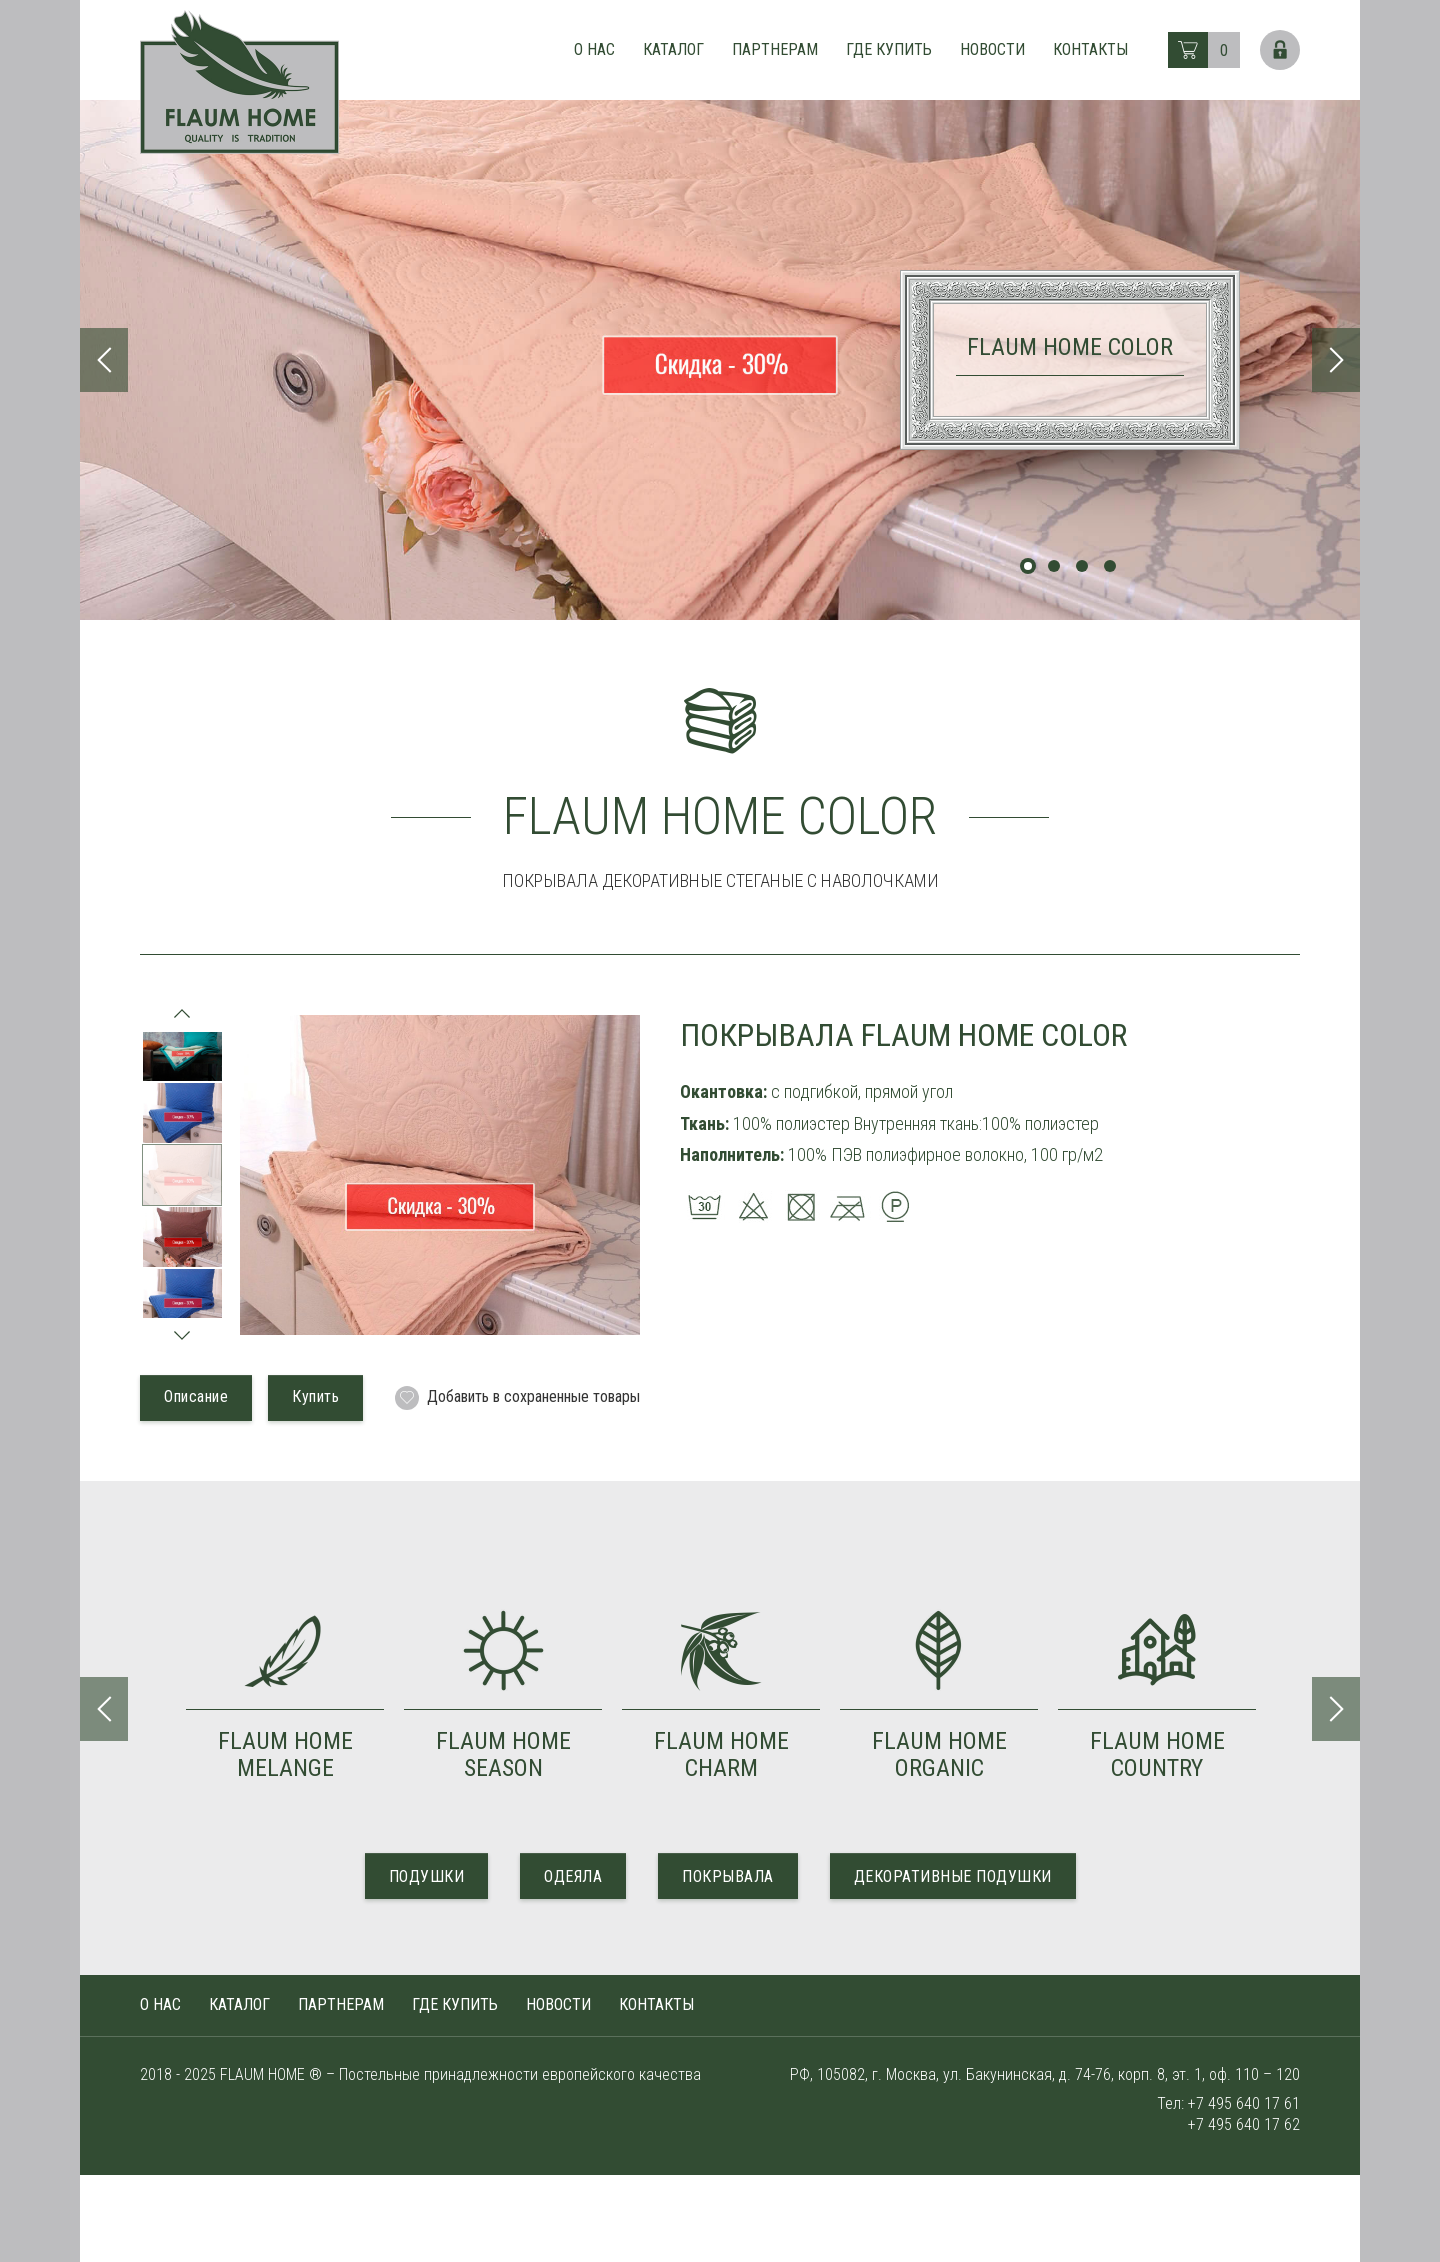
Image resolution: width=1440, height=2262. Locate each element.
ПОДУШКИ (427, 1876)
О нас (594, 49)
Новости (992, 49)
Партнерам (775, 49)
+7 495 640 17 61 (1244, 2103)
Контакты (1090, 49)
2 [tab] (1054, 566)
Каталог (673, 49)
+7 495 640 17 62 (1244, 2124)
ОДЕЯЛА (573, 1876)
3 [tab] (1082, 566)
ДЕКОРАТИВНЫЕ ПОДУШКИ (953, 1876)
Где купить (889, 49)
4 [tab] (1110, 566)
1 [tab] (1028, 566)
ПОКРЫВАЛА (728, 1876)
